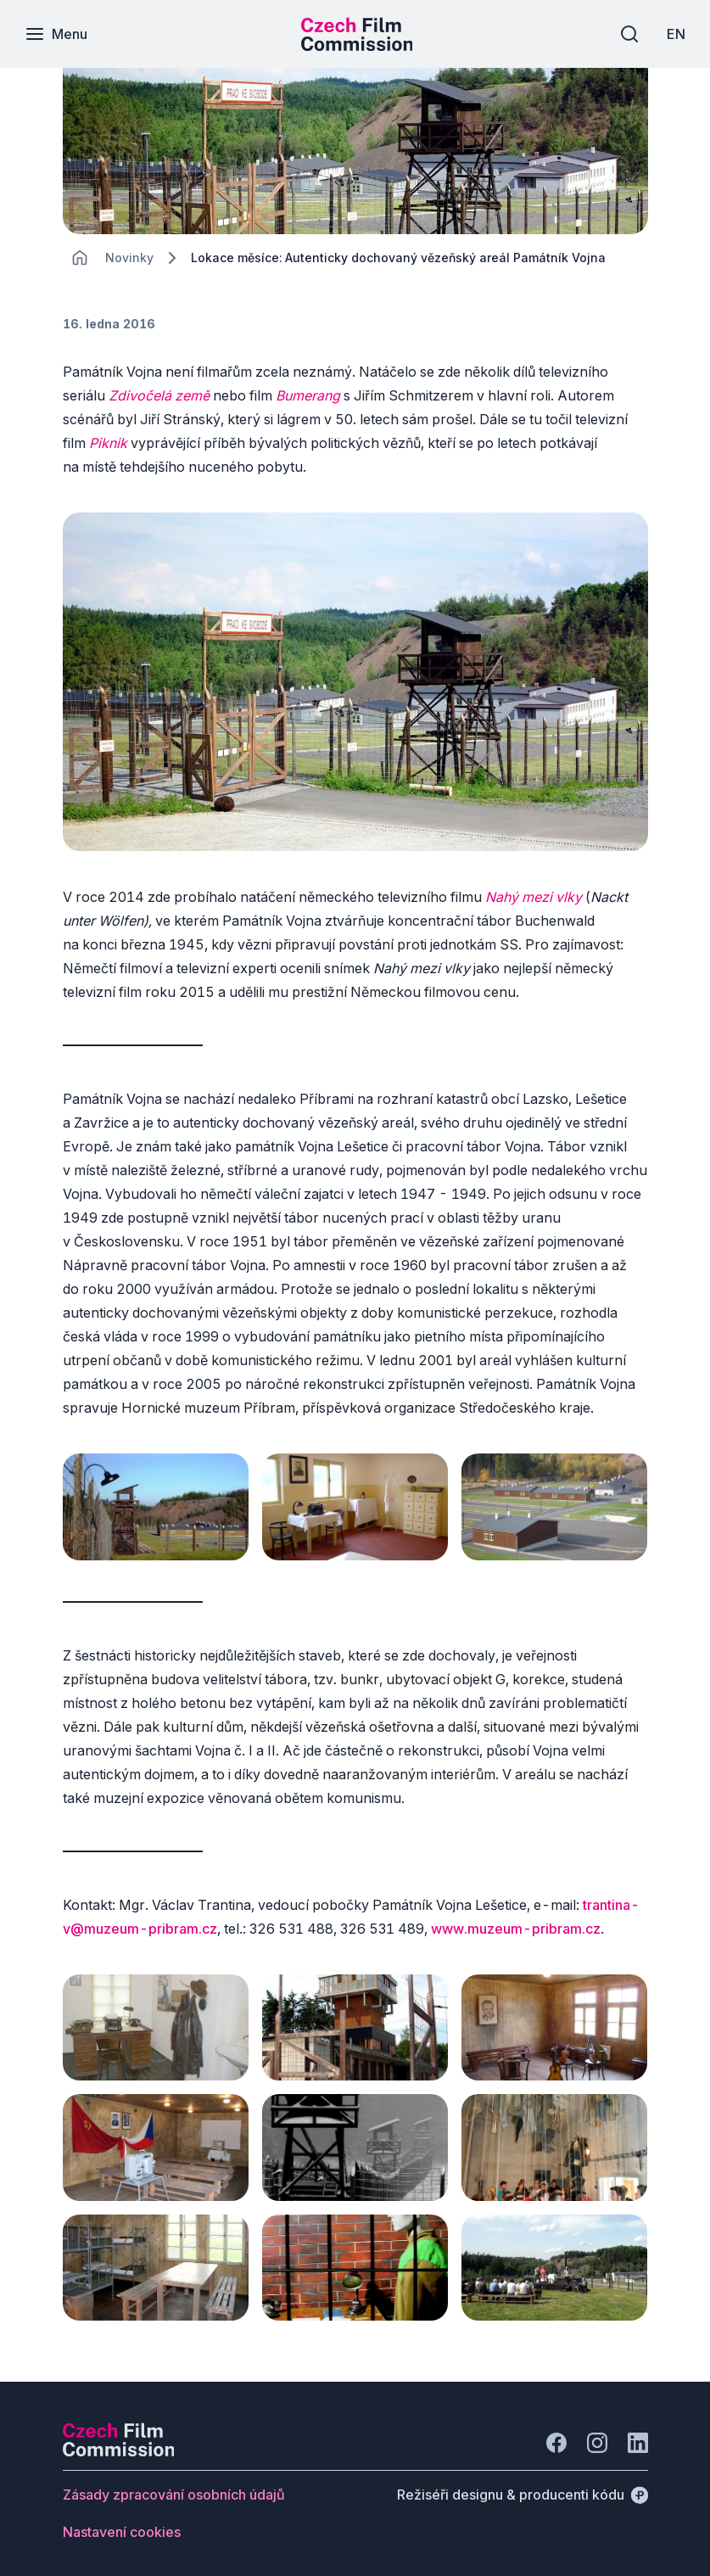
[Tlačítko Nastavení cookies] (122, 2525)
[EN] (675, 34)
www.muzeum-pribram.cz (516, 1926)
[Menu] (56, 34)
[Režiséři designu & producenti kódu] (522, 2488)
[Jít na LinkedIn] (638, 2436)
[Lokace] (129, 257)
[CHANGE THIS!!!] (80, 258)
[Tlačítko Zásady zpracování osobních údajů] (174, 2488)
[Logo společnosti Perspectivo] (119, 2444)
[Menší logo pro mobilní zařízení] (357, 45)
